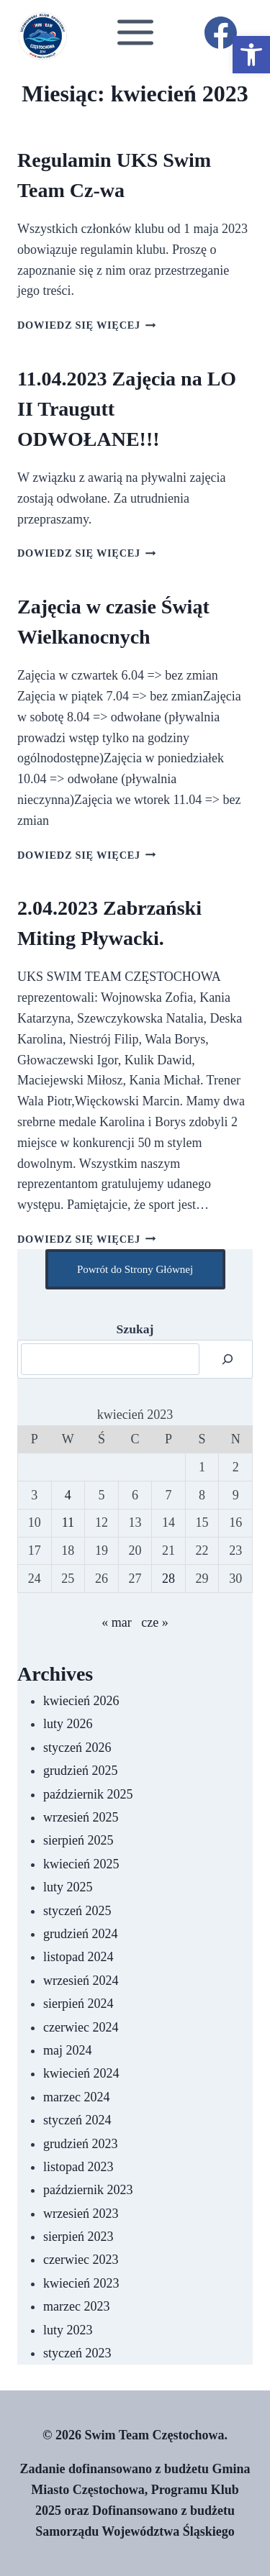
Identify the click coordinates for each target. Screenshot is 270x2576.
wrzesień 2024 (80, 1980)
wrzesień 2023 (80, 2213)
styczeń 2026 (77, 1747)
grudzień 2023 (80, 2144)
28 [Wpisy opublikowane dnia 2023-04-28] (168, 1578)
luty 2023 (68, 2330)
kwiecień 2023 (81, 2283)
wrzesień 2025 (80, 1817)
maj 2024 (67, 2050)
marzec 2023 (76, 2306)
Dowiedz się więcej (86, 325)
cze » (154, 1622)
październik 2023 (87, 2190)
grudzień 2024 (80, 1934)
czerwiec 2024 (80, 2027)
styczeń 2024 (77, 2120)
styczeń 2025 (77, 1911)
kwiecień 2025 (81, 1864)
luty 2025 (68, 1887)
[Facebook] (220, 32)
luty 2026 (68, 1724)
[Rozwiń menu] (135, 32)
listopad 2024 (78, 1957)
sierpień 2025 (78, 1840)
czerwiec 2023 (80, 2259)
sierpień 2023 (78, 2236)
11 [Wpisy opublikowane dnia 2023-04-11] (68, 1522)
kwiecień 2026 (81, 1701)
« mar (116, 1622)
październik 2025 (87, 1794)
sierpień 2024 (78, 2003)
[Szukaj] (228, 1359)
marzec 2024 (76, 2097)
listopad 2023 (78, 2167)
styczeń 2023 (77, 2353)
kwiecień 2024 (81, 2073)
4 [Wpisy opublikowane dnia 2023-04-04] (68, 1495)
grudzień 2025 (80, 1770)
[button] (251, 54)
